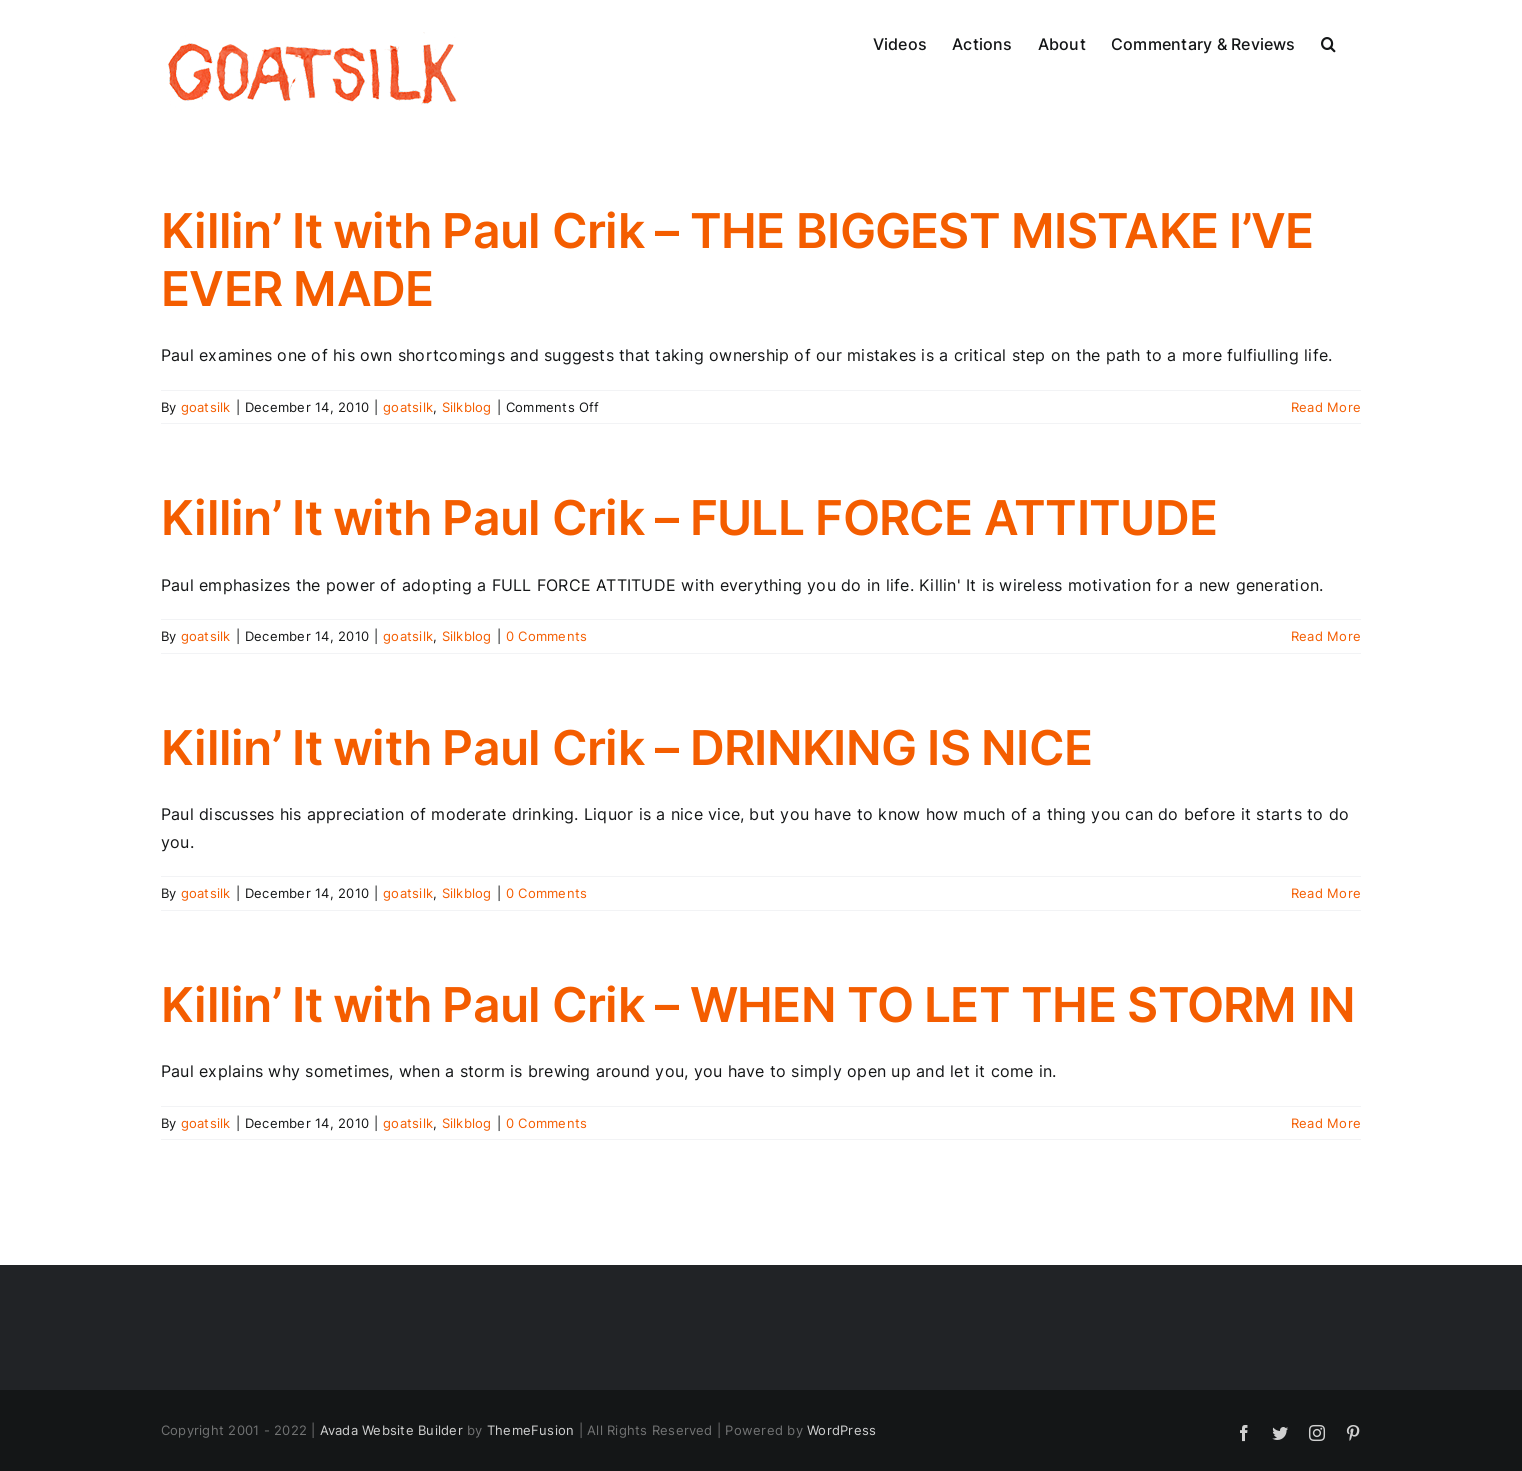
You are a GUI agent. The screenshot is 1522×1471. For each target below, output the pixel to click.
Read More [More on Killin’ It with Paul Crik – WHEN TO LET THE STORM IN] (1326, 1123)
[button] (1328, 42)
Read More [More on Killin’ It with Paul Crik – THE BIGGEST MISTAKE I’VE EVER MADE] (1326, 407)
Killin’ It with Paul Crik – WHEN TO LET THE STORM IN (758, 1004)
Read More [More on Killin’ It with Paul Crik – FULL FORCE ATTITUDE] (1326, 636)
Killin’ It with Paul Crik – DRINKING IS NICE (626, 747)
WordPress (841, 1430)
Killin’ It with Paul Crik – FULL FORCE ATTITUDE (689, 517)
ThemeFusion (531, 1430)
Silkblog (467, 407)
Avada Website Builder (391, 1430)
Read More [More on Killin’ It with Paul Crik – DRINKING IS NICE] (1326, 893)
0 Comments (546, 636)
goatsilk (206, 407)
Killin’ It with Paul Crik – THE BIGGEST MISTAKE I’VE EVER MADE (737, 259)
